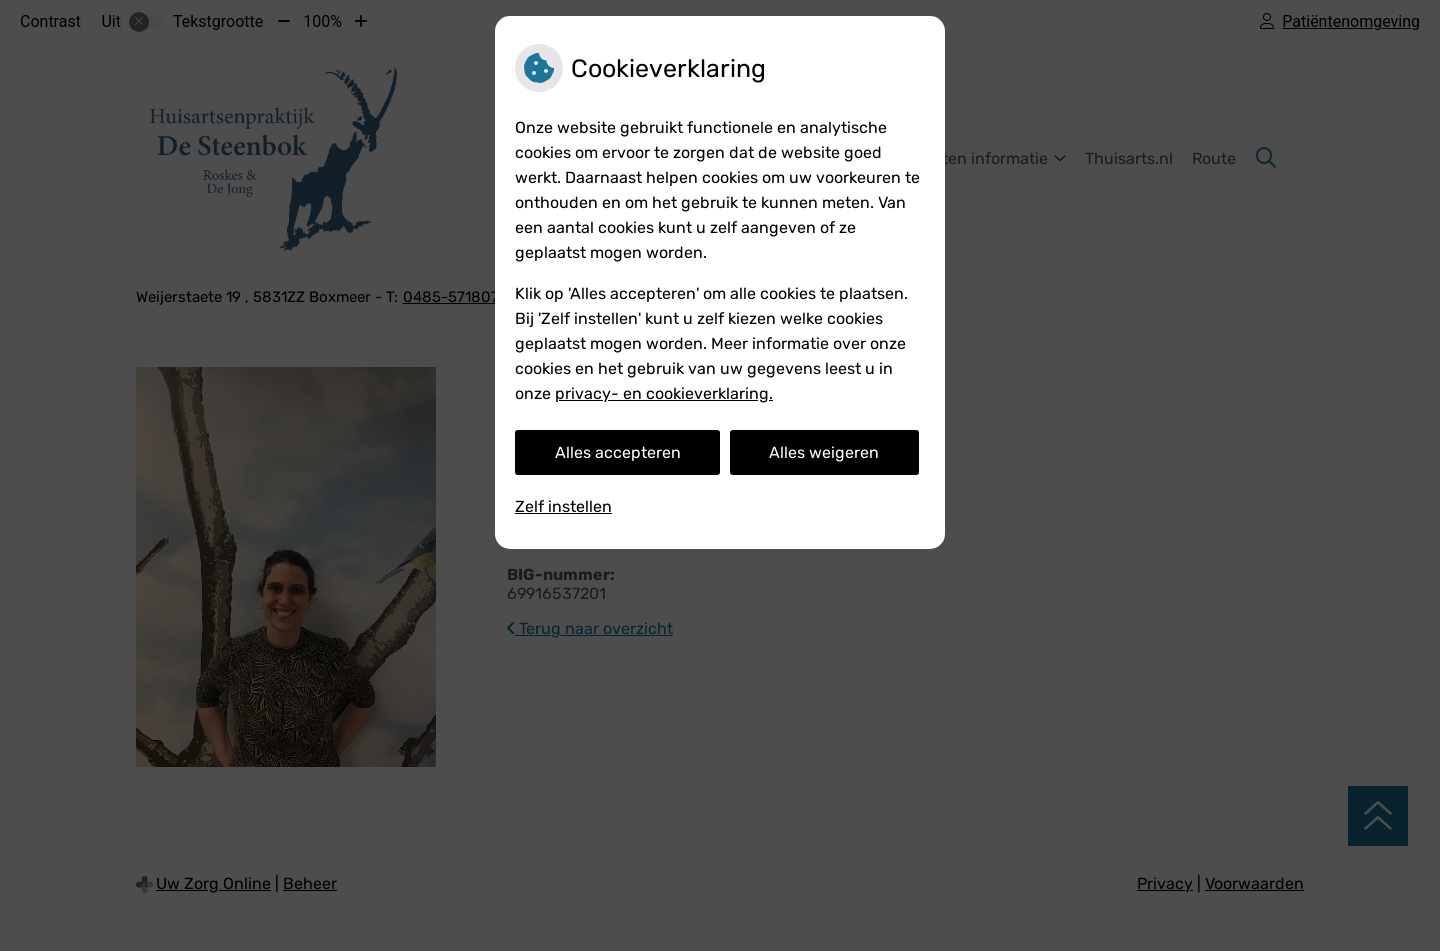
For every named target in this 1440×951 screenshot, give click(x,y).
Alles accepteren (618, 452)
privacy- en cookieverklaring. (664, 393)
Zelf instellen (563, 506)
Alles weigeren (824, 452)
